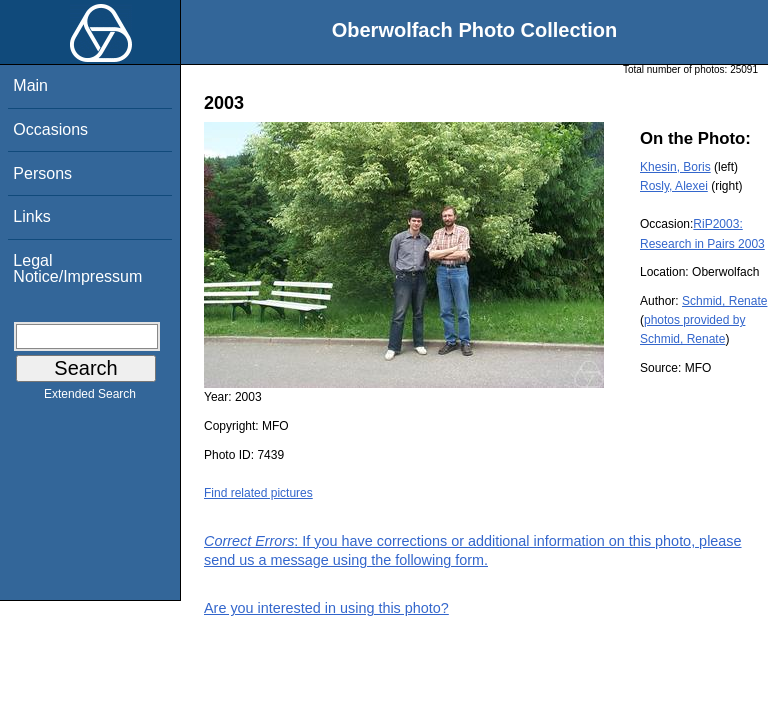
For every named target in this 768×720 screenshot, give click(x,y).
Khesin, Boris (675, 167)
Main (30, 85)
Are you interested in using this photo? (326, 608)
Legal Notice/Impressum (77, 268)
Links (31, 216)
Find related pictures (258, 493)
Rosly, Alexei (674, 186)
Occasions (50, 129)
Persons (42, 173)
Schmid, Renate (724, 301)
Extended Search (90, 398)
